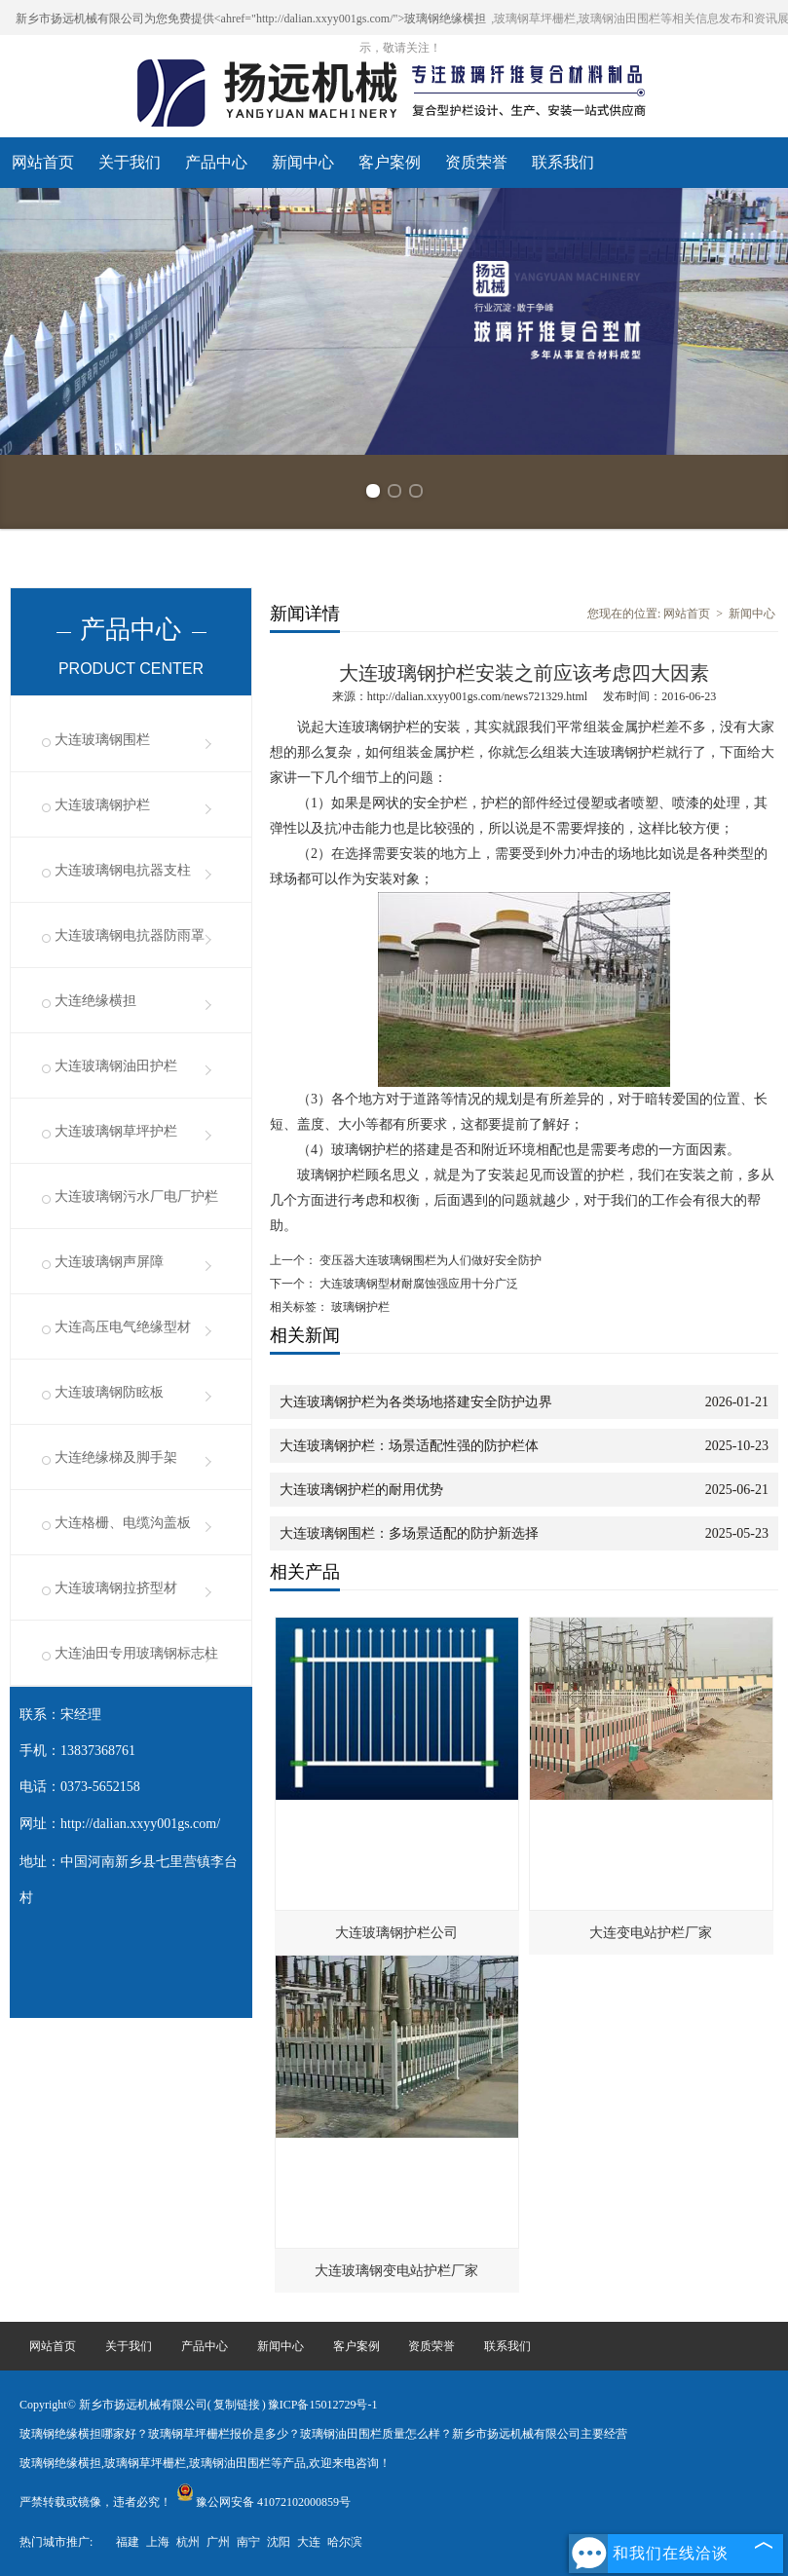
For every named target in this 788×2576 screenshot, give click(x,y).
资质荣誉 (476, 162)
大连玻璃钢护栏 (102, 805)
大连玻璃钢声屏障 (109, 1261)
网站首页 (43, 162)
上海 (157, 2542)
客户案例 (389, 162)
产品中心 (216, 162)
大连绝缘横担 (95, 1000)
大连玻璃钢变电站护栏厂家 (396, 2270)
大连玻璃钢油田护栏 (116, 1066)
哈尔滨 (344, 2542)
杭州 (188, 2542)
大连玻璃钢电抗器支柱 (123, 870)
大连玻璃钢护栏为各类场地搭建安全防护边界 (416, 1402)
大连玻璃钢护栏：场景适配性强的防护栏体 (409, 1445)
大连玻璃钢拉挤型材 (116, 1588)
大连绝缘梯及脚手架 (116, 1457)
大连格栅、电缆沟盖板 (123, 1522)
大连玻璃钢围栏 (102, 739)
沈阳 (278, 2542)
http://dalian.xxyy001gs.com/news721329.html (477, 696)
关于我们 (129, 162)
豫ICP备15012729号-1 (323, 2404)
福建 (127, 2542)
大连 (308, 2542)
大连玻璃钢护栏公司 (396, 1932)
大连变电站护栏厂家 (650, 1932)
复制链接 (236, 2404)
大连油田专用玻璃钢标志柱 (136, 1653)
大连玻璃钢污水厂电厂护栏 (136, 1196)
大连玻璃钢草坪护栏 (116, 1131)
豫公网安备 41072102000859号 (263, 2502)
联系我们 (563, 162)
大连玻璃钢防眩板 (109, 1392)
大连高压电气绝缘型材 (123, 1327)
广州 (218, 2542)
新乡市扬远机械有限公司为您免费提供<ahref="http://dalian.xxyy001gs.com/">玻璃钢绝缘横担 (251, 18)
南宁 (248, 2542)
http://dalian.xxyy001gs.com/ (140, 1823)
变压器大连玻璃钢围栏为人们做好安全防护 (429, 1260)
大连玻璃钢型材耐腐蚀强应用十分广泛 (417, 1283)
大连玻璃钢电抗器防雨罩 (130, 935)
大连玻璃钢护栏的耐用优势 (361, 1489)
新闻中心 (303, 162)
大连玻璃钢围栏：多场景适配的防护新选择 (409, 1533)
